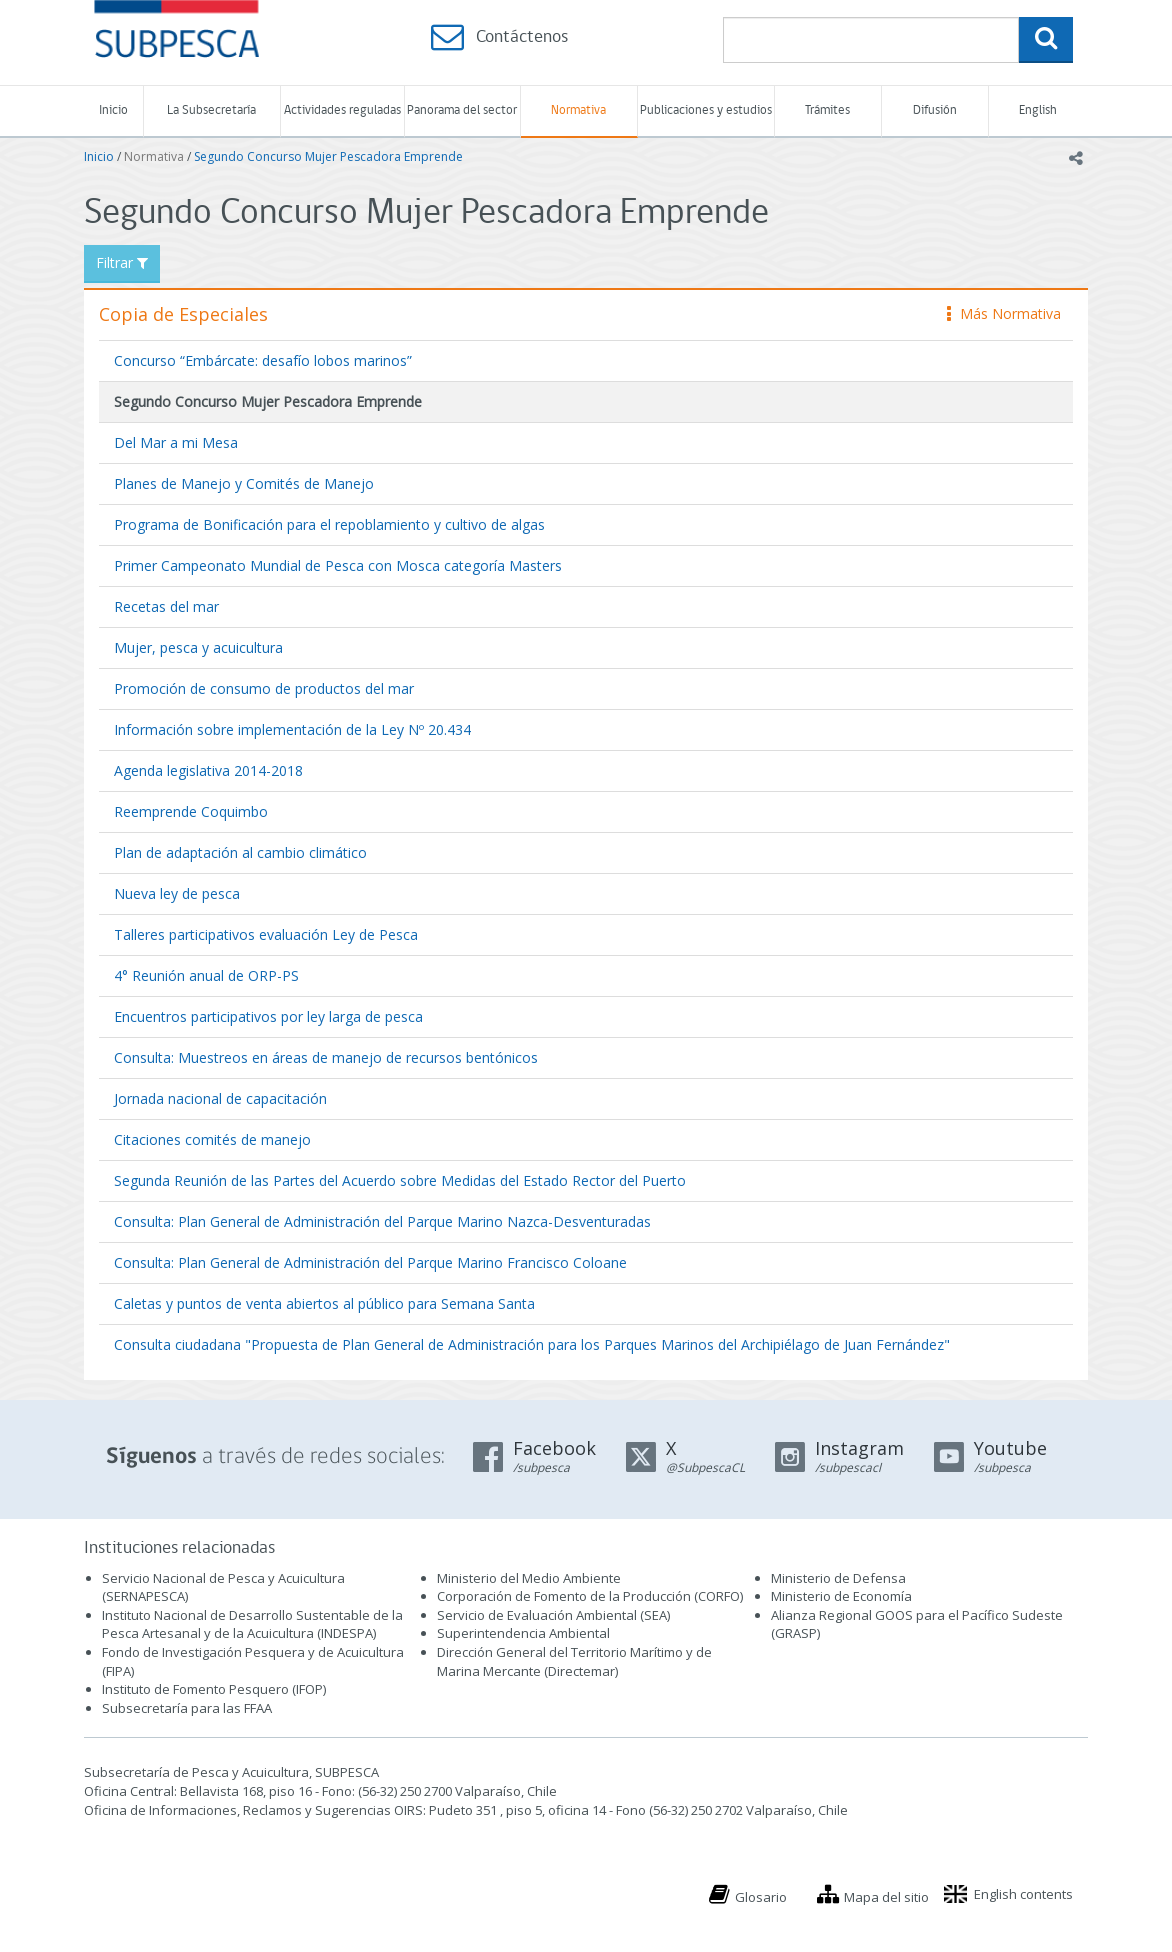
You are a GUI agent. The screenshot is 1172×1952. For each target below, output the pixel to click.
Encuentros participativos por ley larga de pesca (268, 1016)
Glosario (761, 1897)
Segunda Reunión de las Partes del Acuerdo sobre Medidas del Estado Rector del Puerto (400, 1180)
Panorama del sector (462, 110)
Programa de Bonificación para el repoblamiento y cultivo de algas (329, 524)
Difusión (935, 110)
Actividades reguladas (342, 110)
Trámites (827, 110)
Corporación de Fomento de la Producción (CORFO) (590, 1596)
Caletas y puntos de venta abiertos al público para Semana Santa (324, 1303)
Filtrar (122, 262)
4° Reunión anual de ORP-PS (206, 975)
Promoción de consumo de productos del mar (264, 688)
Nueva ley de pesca (177, 893)
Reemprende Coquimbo (191, 811)
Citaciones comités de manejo (212, 1139)
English (1038, 110)
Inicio (113, 110)
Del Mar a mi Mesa (176, 442)
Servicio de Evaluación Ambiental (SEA (552, 1615)
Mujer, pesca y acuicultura (198, 647)
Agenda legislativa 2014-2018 (208, 770)
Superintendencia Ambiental (523, 1633)
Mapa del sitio (886, 1897)
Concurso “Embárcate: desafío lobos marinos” (263, 360)
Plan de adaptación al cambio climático (240, 852)
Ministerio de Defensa (838, 1578)
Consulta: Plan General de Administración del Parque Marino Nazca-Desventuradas (382, 1221)
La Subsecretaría (211, 110)
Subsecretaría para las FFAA (187, 1708)
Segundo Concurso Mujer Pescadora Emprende (328, 156)
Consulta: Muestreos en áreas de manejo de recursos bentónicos (326, 1057)
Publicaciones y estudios (706, 110)
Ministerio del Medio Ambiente (529, 1578)
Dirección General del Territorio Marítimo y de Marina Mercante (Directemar (574, 1661)
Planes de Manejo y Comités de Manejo (244, 483)
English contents (1023, 1894)
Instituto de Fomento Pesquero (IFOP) (214, 1689)
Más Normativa (1004, 313)
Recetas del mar (166, 606)
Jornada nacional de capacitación (220, 1098)
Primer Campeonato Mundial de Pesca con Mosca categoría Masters (338, 565)
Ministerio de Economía (841, 1596)
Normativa (578, 110)
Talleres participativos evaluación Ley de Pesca (266, 934)
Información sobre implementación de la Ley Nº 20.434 (292, 729)
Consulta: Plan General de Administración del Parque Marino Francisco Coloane (370, 1262)
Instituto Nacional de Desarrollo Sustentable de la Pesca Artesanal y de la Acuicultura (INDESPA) (252, 1624)
